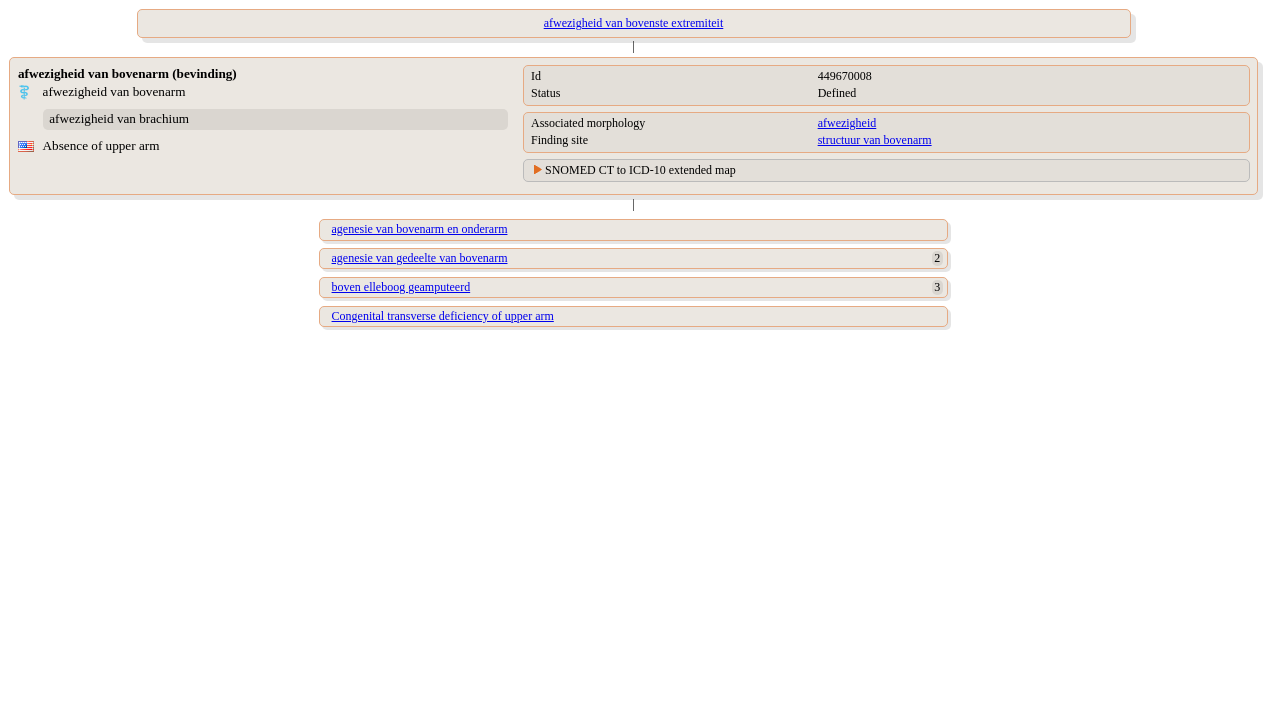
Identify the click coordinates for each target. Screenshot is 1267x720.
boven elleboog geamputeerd (401, 287)
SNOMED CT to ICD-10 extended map (640, 170)
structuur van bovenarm (875, 140)
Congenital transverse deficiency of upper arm (443, 316)
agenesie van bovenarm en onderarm (420, 229)
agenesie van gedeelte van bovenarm (420, 258)
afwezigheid (847, 123)
